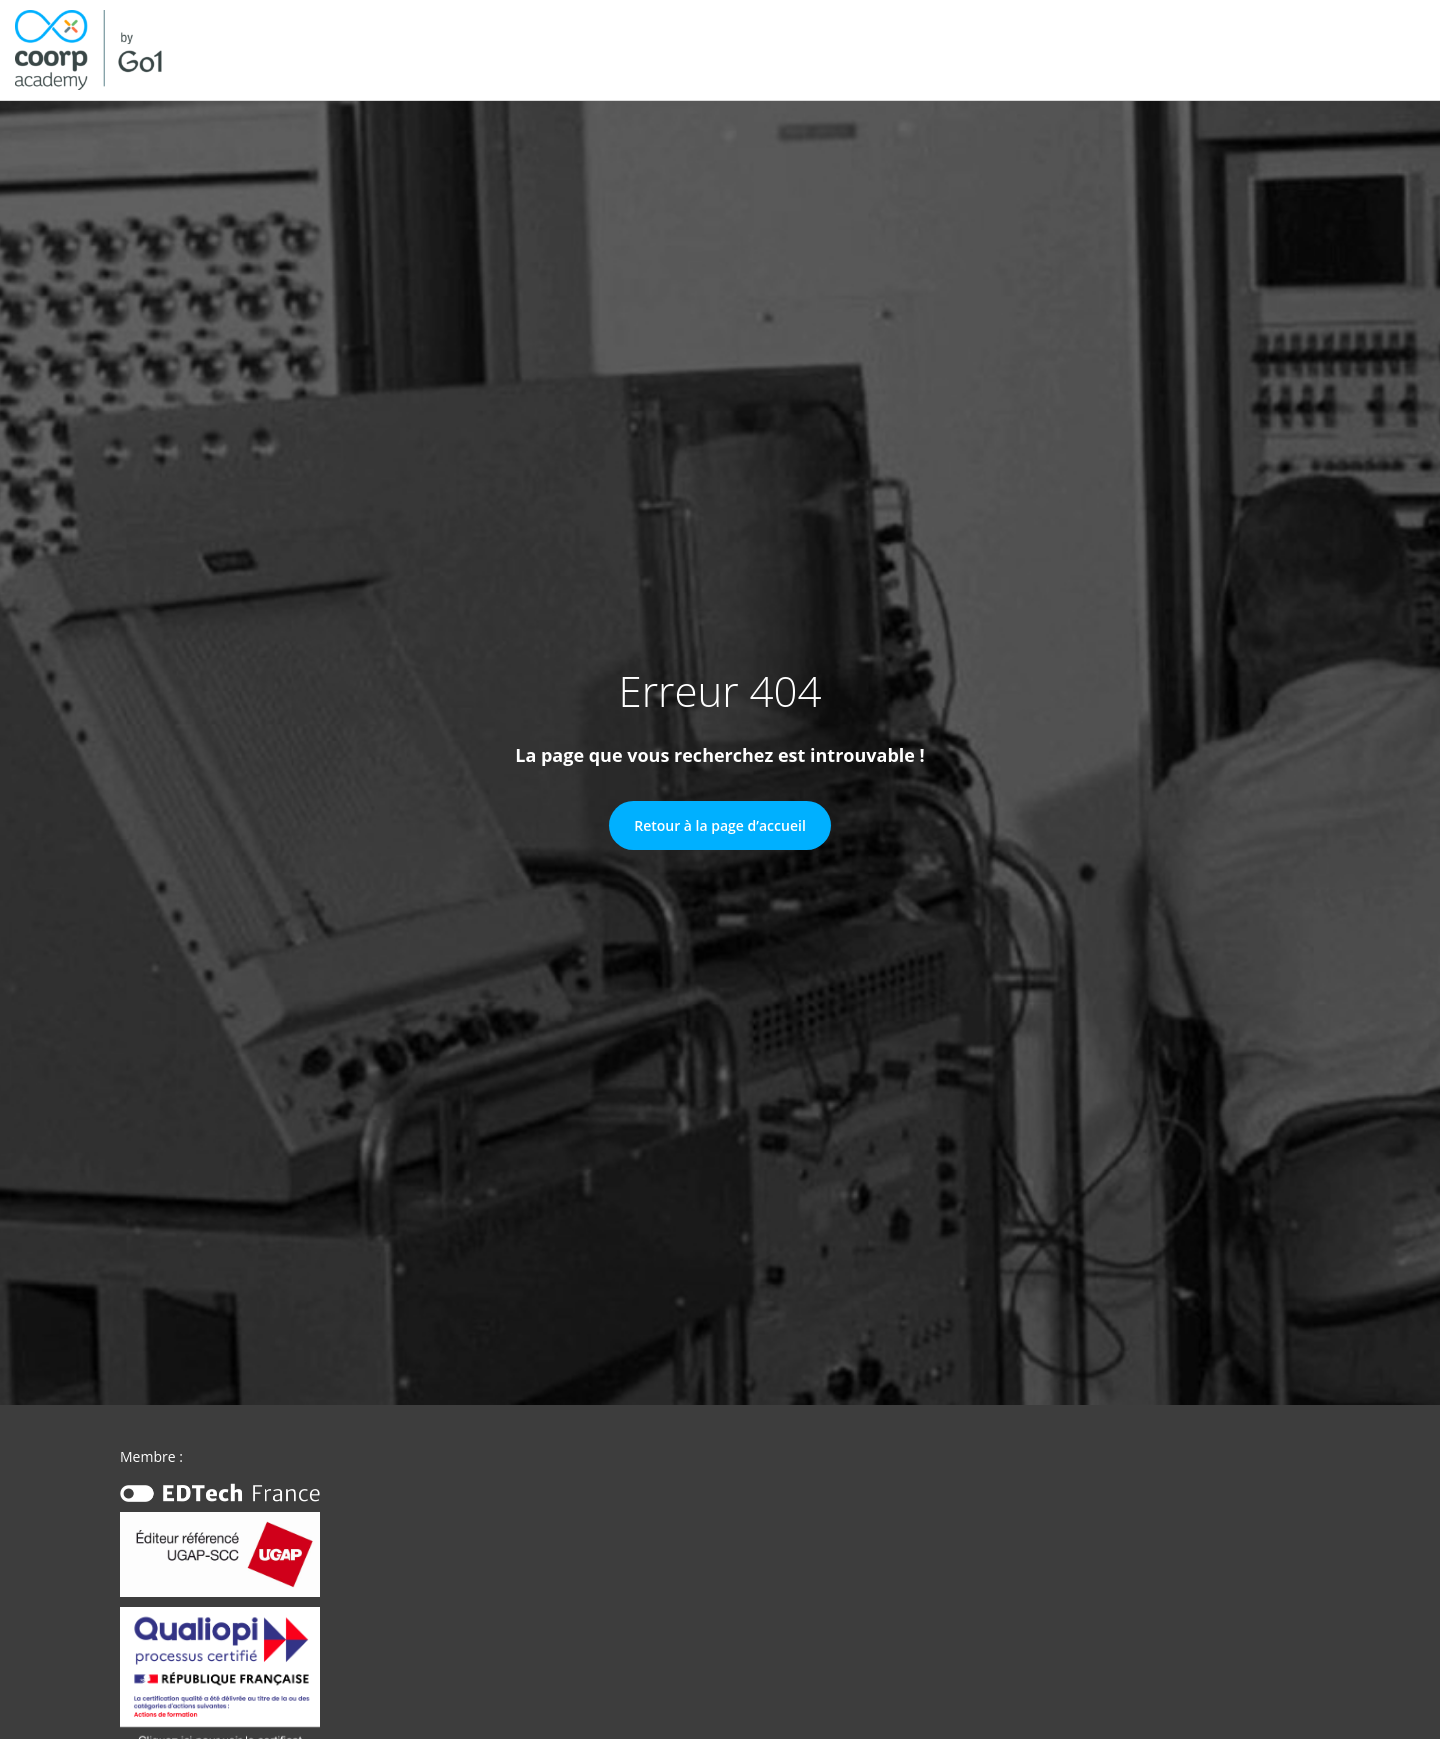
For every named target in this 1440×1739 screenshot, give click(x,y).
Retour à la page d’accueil (720, 825)
